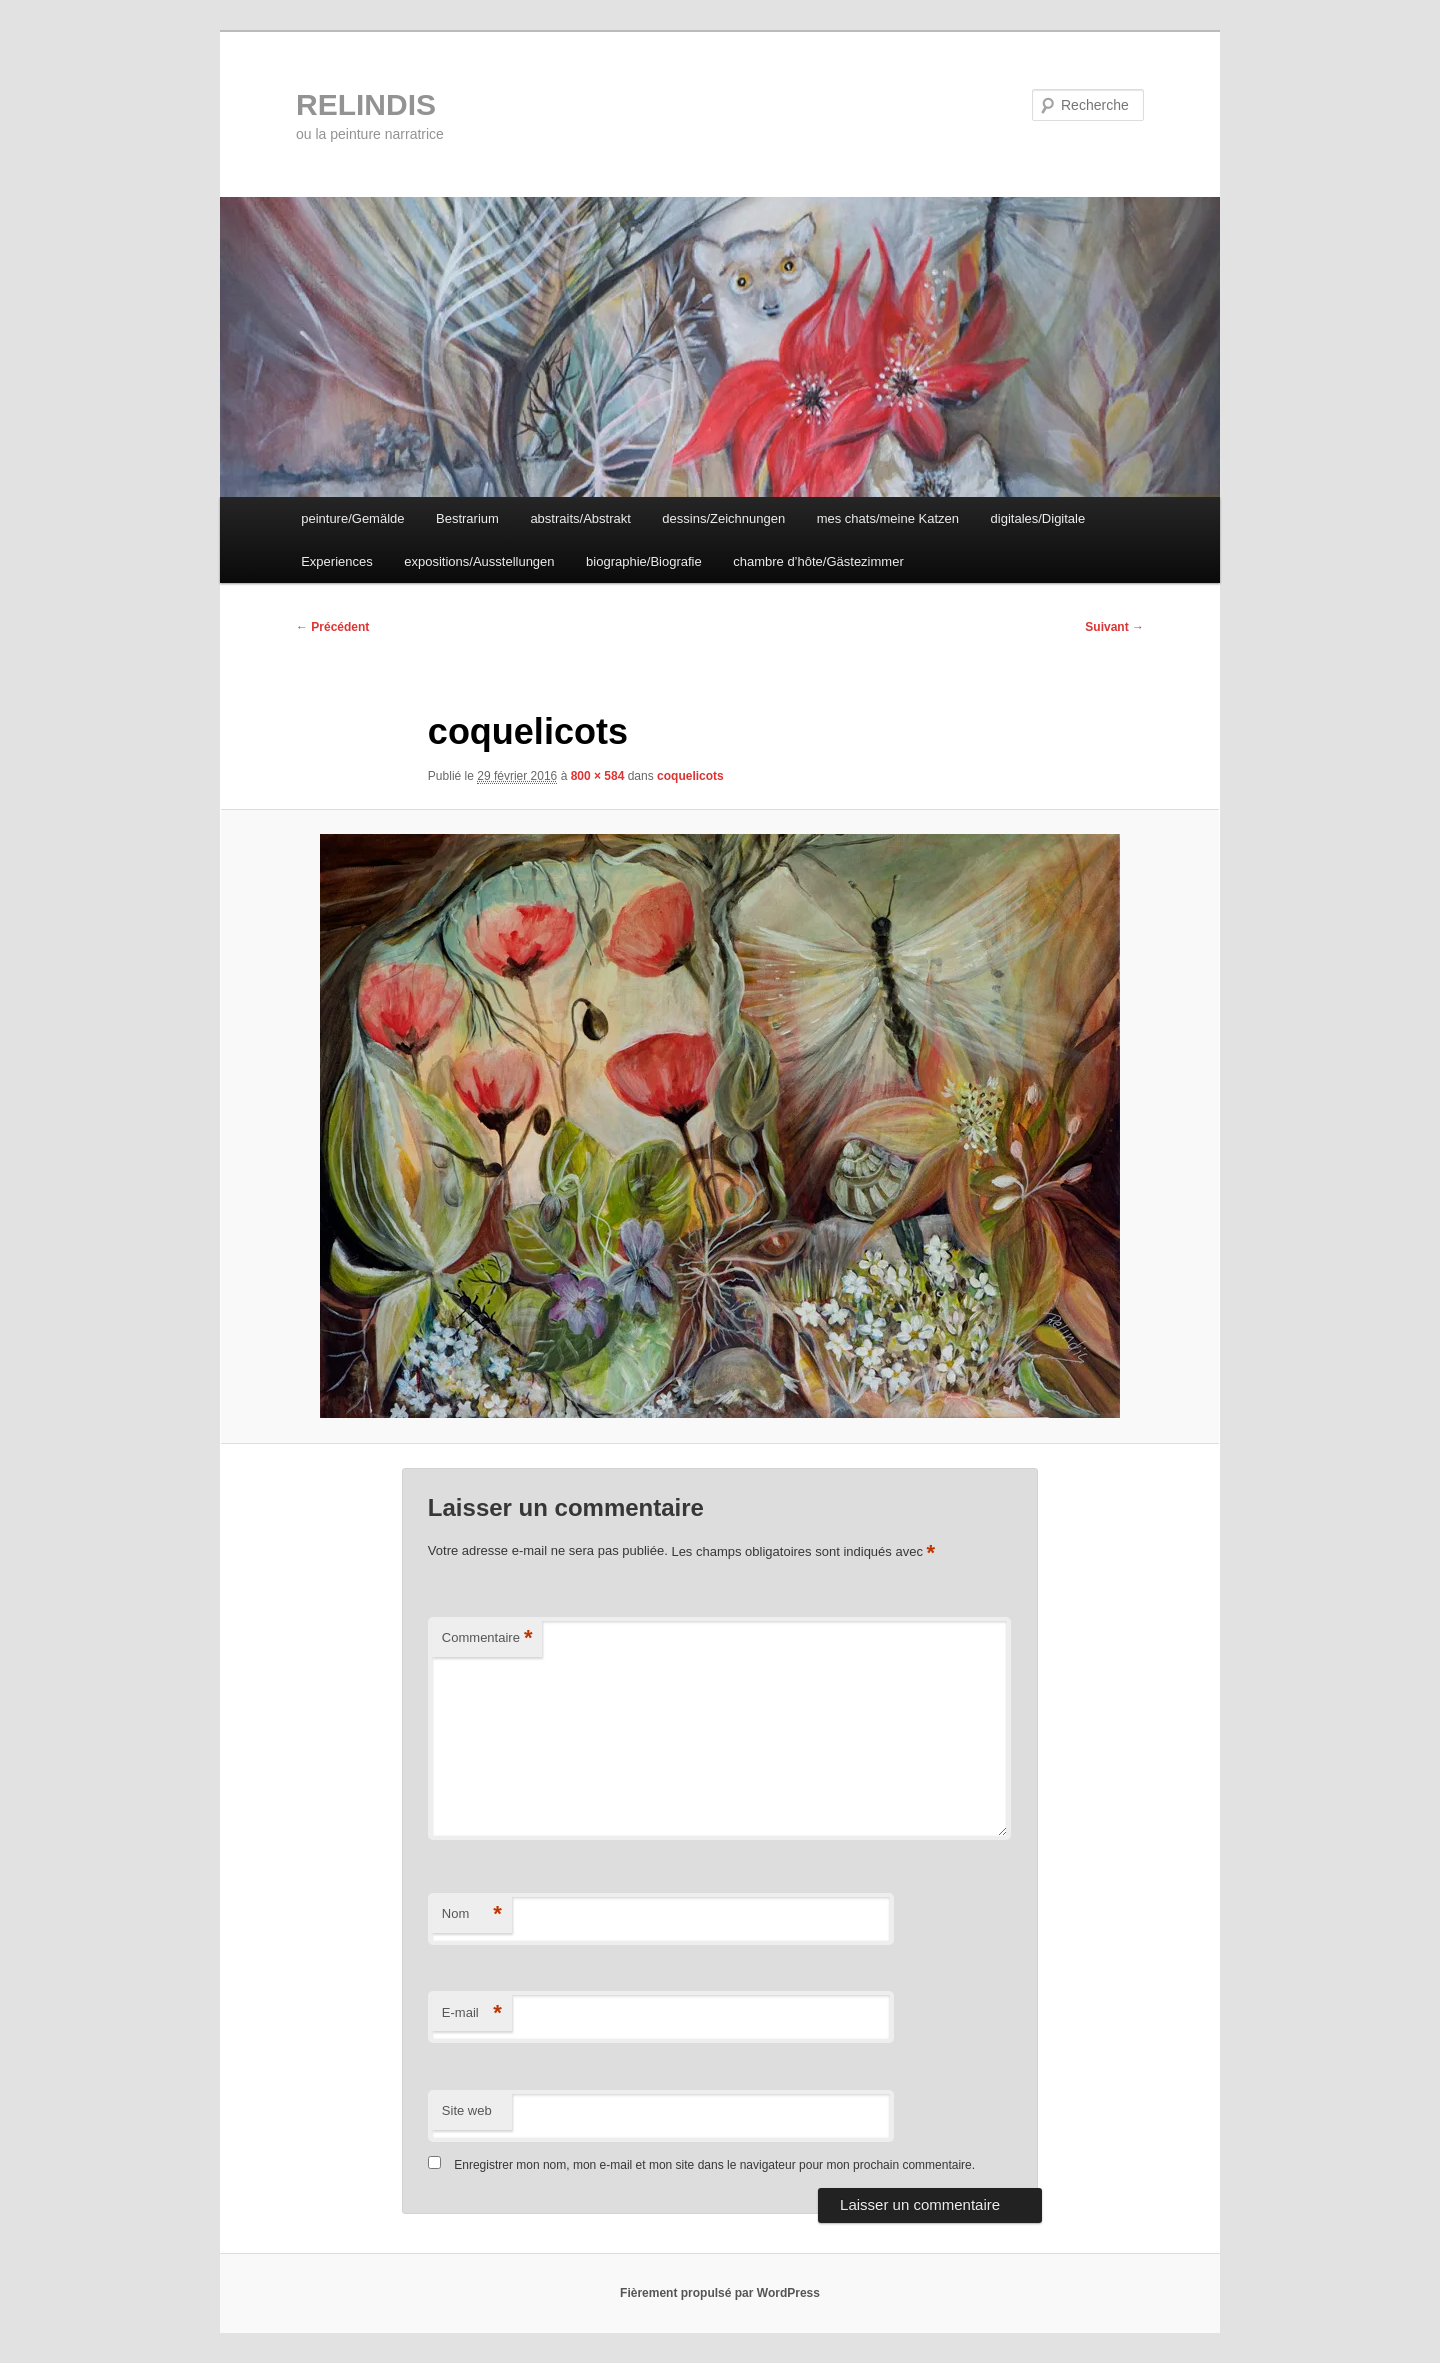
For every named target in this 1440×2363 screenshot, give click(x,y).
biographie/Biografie (644, 561)
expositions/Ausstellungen (479, 561)
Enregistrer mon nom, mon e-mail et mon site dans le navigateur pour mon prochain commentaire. (714, 2165)
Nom (472, 1914)
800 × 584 (598, 776)
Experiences (337, 561)
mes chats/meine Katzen (888, 518)
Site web (467, 2110)
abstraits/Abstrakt (580, 518)
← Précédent (332, 627)
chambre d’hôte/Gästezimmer (818, 561)
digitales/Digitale (1038, 518)
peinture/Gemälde (352, 518)
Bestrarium (467, 518)
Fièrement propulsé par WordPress (720, 2293)
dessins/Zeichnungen (723, 518)
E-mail (472, 2013)
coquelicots (690, 776)
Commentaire (487, 1638)
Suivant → (1114, 627)
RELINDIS (366, 104)
